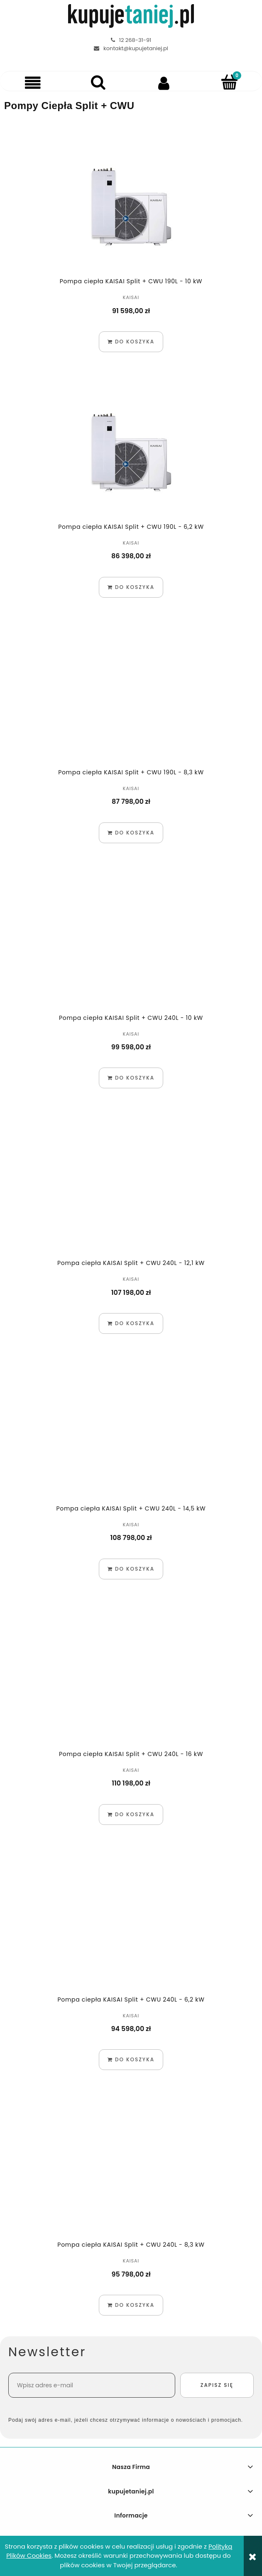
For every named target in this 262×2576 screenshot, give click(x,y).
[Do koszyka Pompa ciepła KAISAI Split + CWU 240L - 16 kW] (131, 1814)
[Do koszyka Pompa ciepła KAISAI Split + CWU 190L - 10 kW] (131, 341)
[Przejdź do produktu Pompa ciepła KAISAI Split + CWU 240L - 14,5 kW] (131, 1433)
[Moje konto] (164, 82)
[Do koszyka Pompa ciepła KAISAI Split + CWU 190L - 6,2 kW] (131, 587)
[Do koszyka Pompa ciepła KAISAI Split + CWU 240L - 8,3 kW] (131, 2305)
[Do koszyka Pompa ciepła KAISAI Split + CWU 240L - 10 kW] (131, 1078)
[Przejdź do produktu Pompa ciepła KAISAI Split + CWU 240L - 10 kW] (131, 942)
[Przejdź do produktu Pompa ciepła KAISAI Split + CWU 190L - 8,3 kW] (131, 697)
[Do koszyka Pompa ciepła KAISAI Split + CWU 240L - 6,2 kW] (131, 2059)
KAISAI (131, 297)
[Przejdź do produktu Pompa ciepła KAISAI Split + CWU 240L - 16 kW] (131, 1678)
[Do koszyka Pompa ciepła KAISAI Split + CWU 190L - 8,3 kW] (131, 832)
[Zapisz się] (217, 2385)
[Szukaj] (98, 81)
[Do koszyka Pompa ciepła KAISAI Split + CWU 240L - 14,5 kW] (131, 1569)
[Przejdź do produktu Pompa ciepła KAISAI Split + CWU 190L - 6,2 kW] (131, 451)
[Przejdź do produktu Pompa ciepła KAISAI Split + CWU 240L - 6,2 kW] (131, 1924)
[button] (33, 82)
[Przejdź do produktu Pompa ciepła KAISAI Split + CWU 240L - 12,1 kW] (131, 1187)
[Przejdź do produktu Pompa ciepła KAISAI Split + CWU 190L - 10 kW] (131, 206)
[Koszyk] (229, 81)
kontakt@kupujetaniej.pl (135, 48)
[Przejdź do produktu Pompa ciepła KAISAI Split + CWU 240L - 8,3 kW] (131, 2169)
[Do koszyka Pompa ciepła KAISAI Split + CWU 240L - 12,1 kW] (131, 1323)
